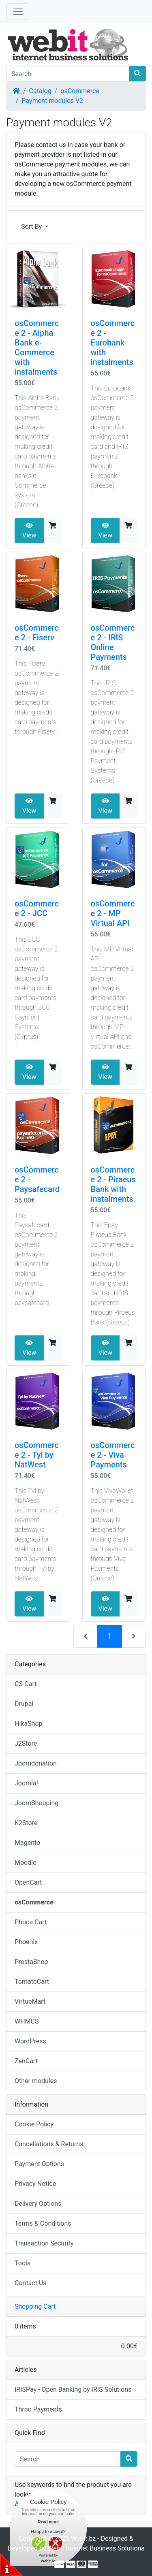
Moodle (25, 1862)
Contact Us (31, 2283)
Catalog (40, 91)
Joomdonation (36, 1763)
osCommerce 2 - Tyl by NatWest (37, 1454)
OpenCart (28, 1882)
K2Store (26, 1823)
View (29, 530)
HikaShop (29, 1723)
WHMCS (27, 2021)
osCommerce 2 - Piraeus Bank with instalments (113, 1184)
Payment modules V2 (52, 100)
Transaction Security (44, 2243)
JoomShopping (36, 1803)
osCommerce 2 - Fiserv (37, 632)
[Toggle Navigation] (17, 11)
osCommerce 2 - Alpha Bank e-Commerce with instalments (37, 347)
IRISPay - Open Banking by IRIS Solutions (73, 2389)
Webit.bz (83, 2538)
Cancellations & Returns (49, 2144)
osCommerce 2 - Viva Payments (113, 1454)
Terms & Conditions (43, 2223)
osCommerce (79, 91)
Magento (27, 1843)
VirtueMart (30, 2001)
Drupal (24, 1704)
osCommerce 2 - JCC (37, 908)
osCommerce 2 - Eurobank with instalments (113, 342)
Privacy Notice (35, 2184)
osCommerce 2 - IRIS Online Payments (113, 642)
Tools (22, 2263)
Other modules (36, 2081)
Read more (48, 2522)
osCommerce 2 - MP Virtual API (113, 913)
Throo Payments (38, 2409)
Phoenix (26, 1942)
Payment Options (39, 2164)
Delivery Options (38, 2203)
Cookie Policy (34, 2124)
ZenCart (26, 2061)
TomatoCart (32, 1981)
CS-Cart (26, 1684)
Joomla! (26, 1783)
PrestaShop (31, 1962)
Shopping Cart (35, 2306)
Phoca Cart (31, 1922)
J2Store (26, 1743)
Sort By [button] (32, 226)
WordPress (30, 2041)
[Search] (67, 73)
